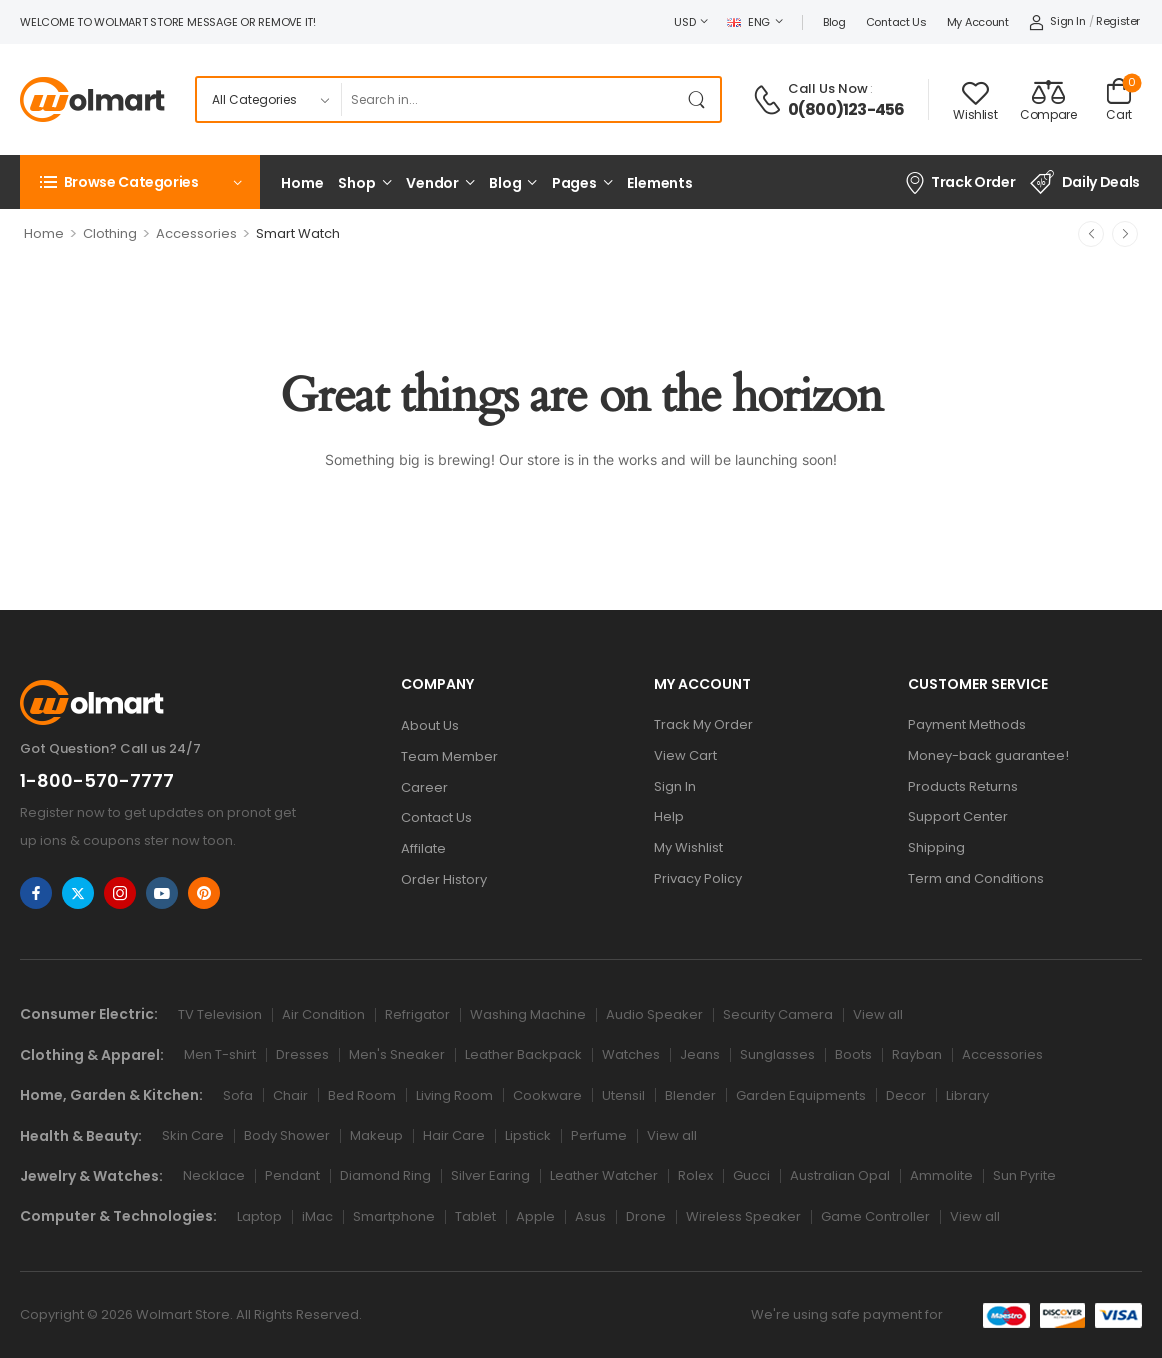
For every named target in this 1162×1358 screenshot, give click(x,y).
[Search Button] (700, 99)
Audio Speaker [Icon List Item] (654, 1014)
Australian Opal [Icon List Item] (840, 1175)
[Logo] (92, 99)
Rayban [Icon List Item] (917, 1054)
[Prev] (1091, 234)
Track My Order (703, 724)
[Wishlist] (975, 101)
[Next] (1125, 234)
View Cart (685, 755)
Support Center (958, 816)
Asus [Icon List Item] (590, 1216)
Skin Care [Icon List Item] (193, 1135)
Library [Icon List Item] (967, 1095)
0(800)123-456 (846, 110)
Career (424, 787)
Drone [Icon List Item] (646, 1216)
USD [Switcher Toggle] (684, 22)
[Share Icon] (36, 893)
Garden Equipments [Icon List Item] (801, 1095)
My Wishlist (688, 847)
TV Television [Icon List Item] (220, 1014)
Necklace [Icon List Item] (214, 1175)
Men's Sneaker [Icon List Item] (397, 1054)
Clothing (110, 233)
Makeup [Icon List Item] (376, 1135)
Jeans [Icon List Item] (700, 1054)
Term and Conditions (976, 878)
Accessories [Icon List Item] (1002, 1054)
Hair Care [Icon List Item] (454, 1135)
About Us (430, 725)
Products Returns (963, 786)
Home (302, 183)
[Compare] (1048, 99)
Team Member (449, 756)
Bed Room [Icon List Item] (362, 1095)
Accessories (196, 233)
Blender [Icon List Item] (690, 1095)
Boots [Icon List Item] (853, 1054)
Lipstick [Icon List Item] (528, 1135)
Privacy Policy (698, 878)
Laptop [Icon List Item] (259, 1216)
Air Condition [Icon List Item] (323, 1014)
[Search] (510, 99)
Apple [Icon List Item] (535, 1216)
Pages (574, 183)
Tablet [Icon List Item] (475, 1216)
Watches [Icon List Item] (631, 1054)
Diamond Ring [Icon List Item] (385, 1175)
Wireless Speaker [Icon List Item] (743, 1216)
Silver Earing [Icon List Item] (490, 1175)
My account (978, 22)
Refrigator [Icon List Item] (417, 1014)
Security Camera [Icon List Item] (778, 1014)
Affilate (423, 848)
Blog (834, 22)
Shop (356, 183)
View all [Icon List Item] (878, 1014)
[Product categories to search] (268, 99)
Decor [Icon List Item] (906, 1095)
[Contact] (770, 100)
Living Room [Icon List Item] (454, 1095)
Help (669, 816)
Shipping (936, 847)
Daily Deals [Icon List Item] (1085, 182)
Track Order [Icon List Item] (959, 182)
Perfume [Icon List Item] (599, 1135)
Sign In (675, 786)
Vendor (432, 183)
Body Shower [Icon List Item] (287, 1135)
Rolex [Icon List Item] (695, 1175)
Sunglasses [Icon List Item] (777, 1054)
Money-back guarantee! (988, 755)
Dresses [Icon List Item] (302, 1054)
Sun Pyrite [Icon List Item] (1024, 1175)
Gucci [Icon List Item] (751, 1175)
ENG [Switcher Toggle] (748, 22)
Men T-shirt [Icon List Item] (220, 1054)
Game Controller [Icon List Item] (875, 1216)
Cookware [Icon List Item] (547, 1095)
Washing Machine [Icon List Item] (528, 1014)
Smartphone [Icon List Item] (394, 1216)
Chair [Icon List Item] (290, 1095)
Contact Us (896, 22)
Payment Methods (967, 724)
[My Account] (1057, 22)
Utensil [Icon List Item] (623, 1095)
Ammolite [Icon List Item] (941, 1175)
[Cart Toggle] (1119, 99)
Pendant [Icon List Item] (292, 1175)
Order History (444, 879)
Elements (660, 183)
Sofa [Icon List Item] (238, 1095)
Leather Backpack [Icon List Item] (523, 1054)
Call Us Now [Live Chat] (828, 88)
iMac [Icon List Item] (317, 1216)
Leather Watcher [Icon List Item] (604, 1175)
